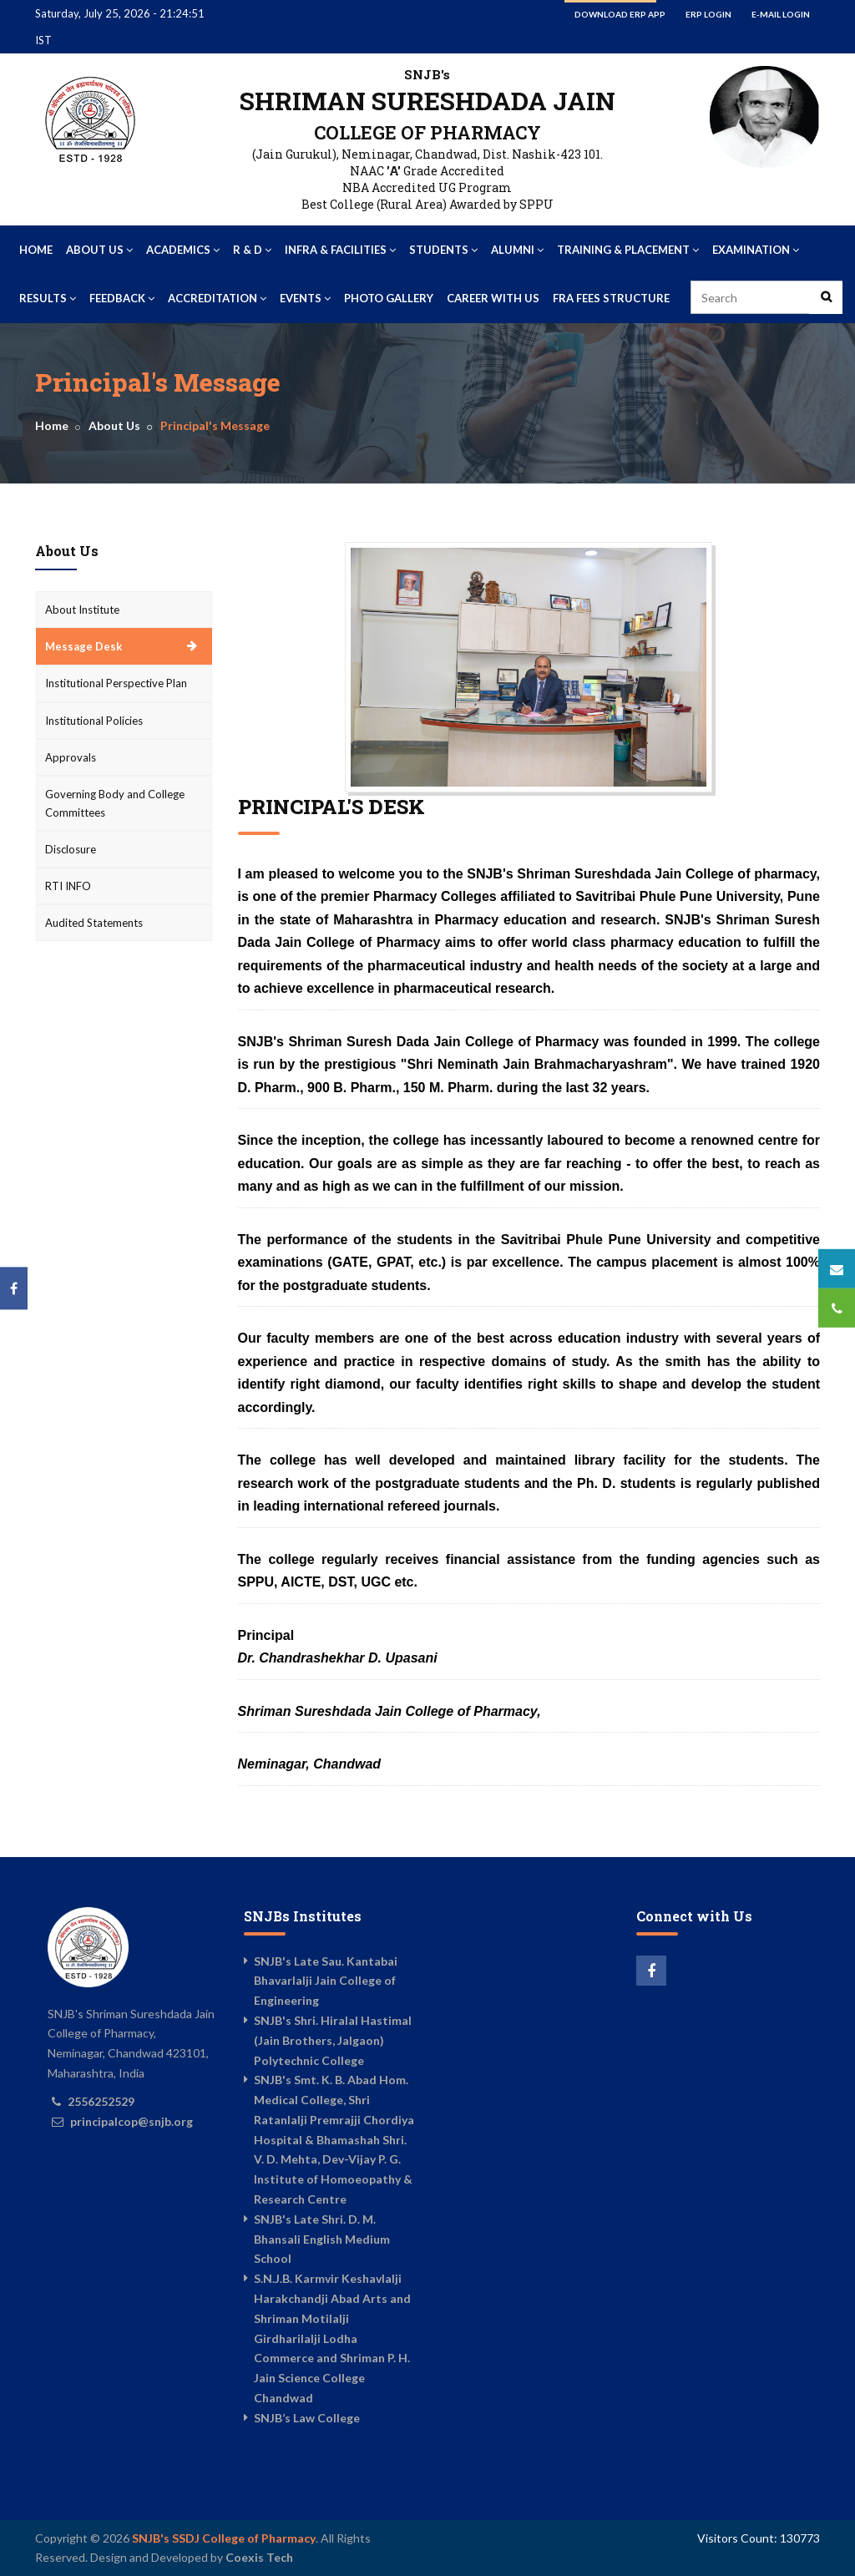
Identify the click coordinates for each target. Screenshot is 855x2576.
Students (443, 249)
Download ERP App (619, 14)
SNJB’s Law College (307, 2418)
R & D (252, 249)
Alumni (517, 249)
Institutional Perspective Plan (116, 683)
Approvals (70, 757)
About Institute (82, 609)
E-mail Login (780, 14)
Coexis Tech (259, 2557)
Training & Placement (628, 249)
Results (47, 298)
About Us (99, 249)
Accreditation (217, 298)
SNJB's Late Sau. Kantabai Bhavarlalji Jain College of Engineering (325, 1981)
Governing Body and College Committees (115, 803)
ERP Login (708, 14)
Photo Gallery (388, 298)
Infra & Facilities (340, 249)
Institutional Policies (94, 720)
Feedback (121, 298)
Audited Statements (94, 922)
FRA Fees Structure (611, 298)
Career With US (493, 298)
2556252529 (101, 2101)
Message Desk (83, 646)
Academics (183, 249)
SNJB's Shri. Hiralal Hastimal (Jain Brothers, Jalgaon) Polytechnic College (333, 2040)
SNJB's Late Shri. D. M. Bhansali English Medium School (322, 2239)
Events (305, 298)
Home (36, 249)
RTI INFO (68, 886)
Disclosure (70, 849)
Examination (755, 249)
